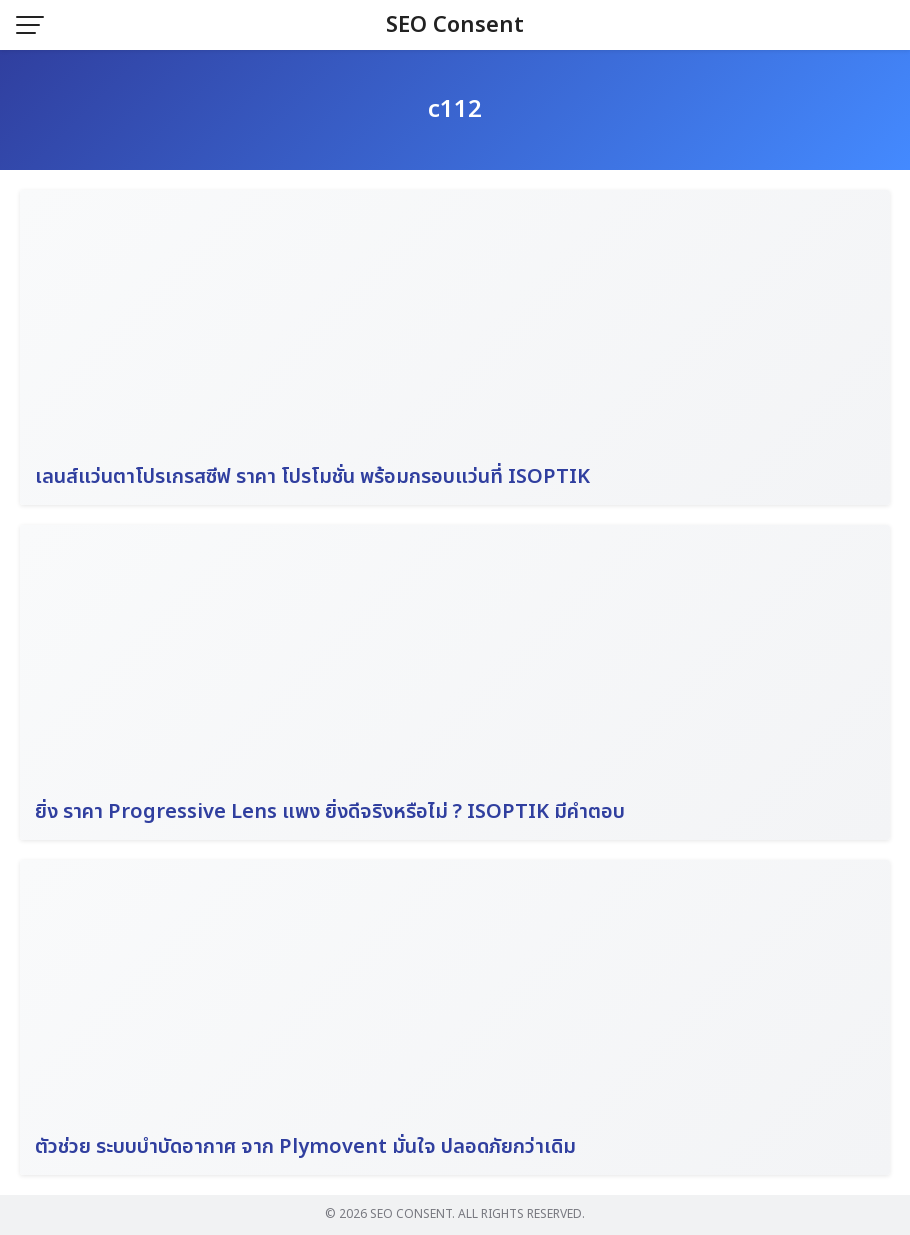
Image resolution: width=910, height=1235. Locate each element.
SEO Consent (455, 25)
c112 (455, 110)
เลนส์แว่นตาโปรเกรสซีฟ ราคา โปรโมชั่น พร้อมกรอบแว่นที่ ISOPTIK (312, 477)
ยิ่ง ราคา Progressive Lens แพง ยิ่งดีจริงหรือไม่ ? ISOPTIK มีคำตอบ (330, 812)
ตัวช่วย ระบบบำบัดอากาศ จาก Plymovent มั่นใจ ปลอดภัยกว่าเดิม (305, 1147)
